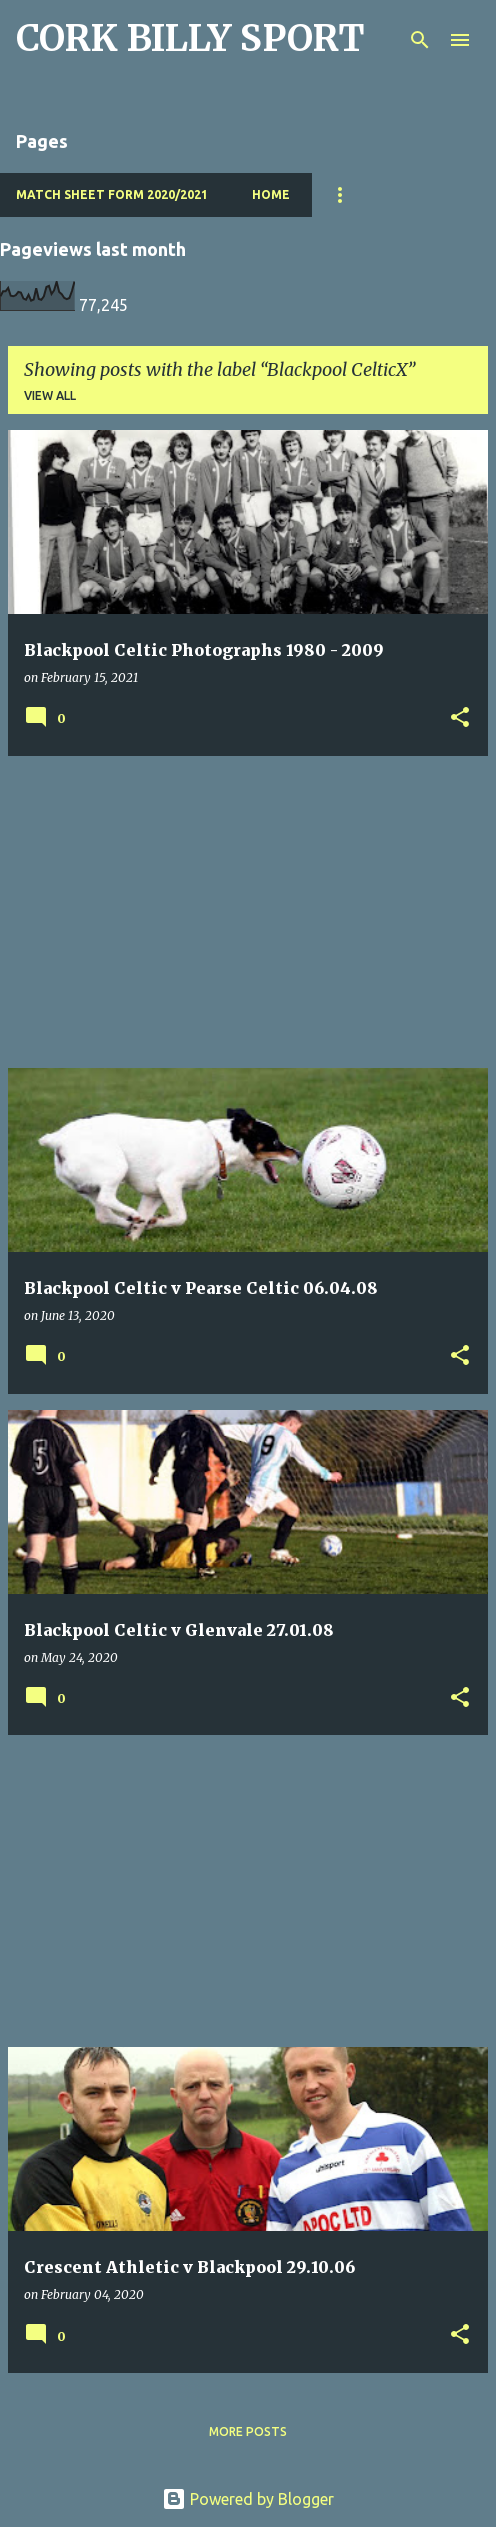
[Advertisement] (248, 912)
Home (271, 194)
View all (50, 395)
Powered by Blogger (248, 2499)
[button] (460, 718)
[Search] (420, 40)
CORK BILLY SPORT (190, 38)
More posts (248, 2431)
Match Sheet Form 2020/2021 (112, 194)
